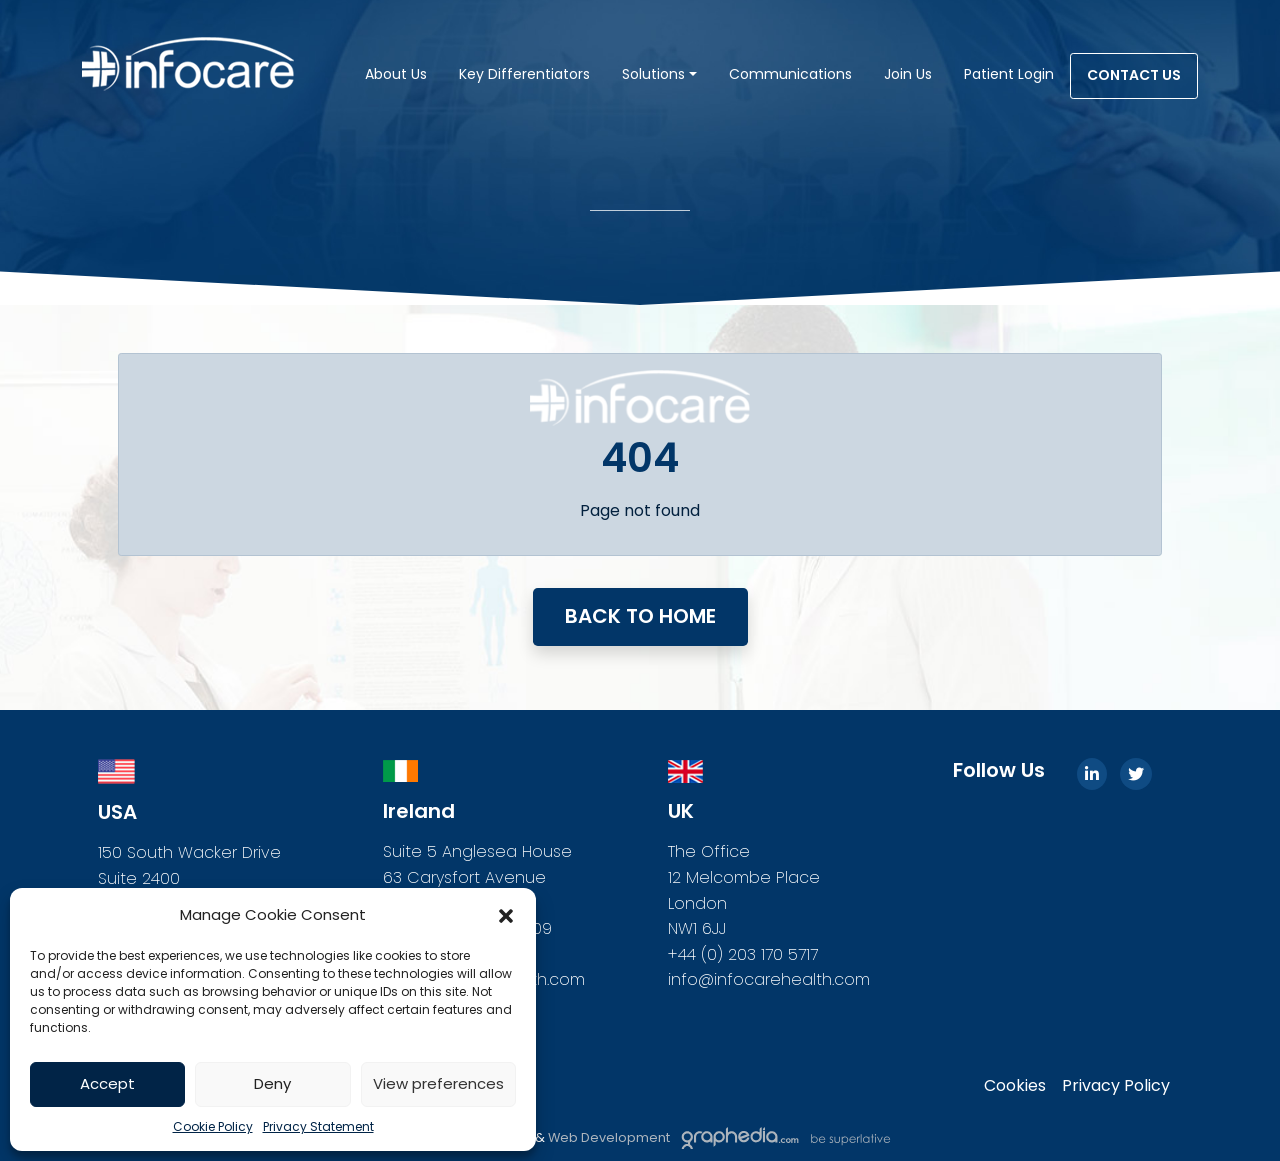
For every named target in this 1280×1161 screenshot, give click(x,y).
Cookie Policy (213, 1126)
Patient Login (1009, 74)
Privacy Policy (1116, 1085)
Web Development (610, 1137)
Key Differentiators (524, 74)
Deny (272, 1083)
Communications (790, 74)
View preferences (438, 1083)
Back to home (640, 616)
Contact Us (1134, 75)
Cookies (1015, 1085)
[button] (506, 915)
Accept (107, 1083)
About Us (396, 74)
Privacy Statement (318, 1126)
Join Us (908, 74)
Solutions (653, 74)
